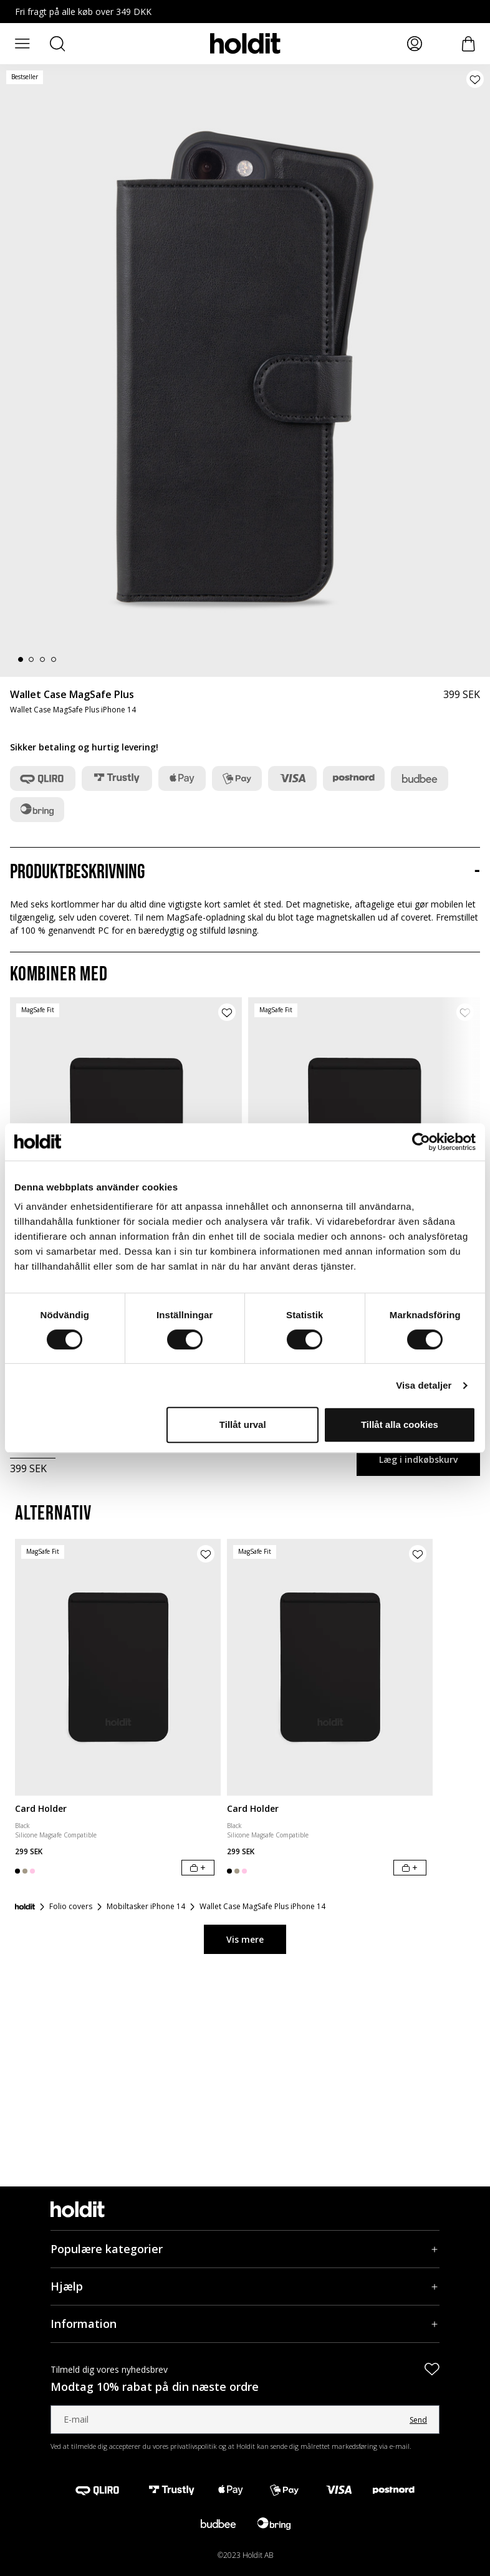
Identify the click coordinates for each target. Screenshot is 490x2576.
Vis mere (245, 1939)
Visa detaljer (423, 1385)
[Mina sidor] (414, 43)
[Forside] (25, 1906)
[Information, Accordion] (245, 2323)
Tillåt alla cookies (399, 1424)
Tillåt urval (242, 1424)
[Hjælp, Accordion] (245, 2286)
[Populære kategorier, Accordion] (245, 2249)
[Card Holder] (118, 1667)
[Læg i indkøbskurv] (197, 1867)
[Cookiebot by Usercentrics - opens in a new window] (421, 1141)
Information (83, 2323)
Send (418, 2420)
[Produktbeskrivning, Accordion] (245, 873)
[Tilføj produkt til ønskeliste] (475, 79)
